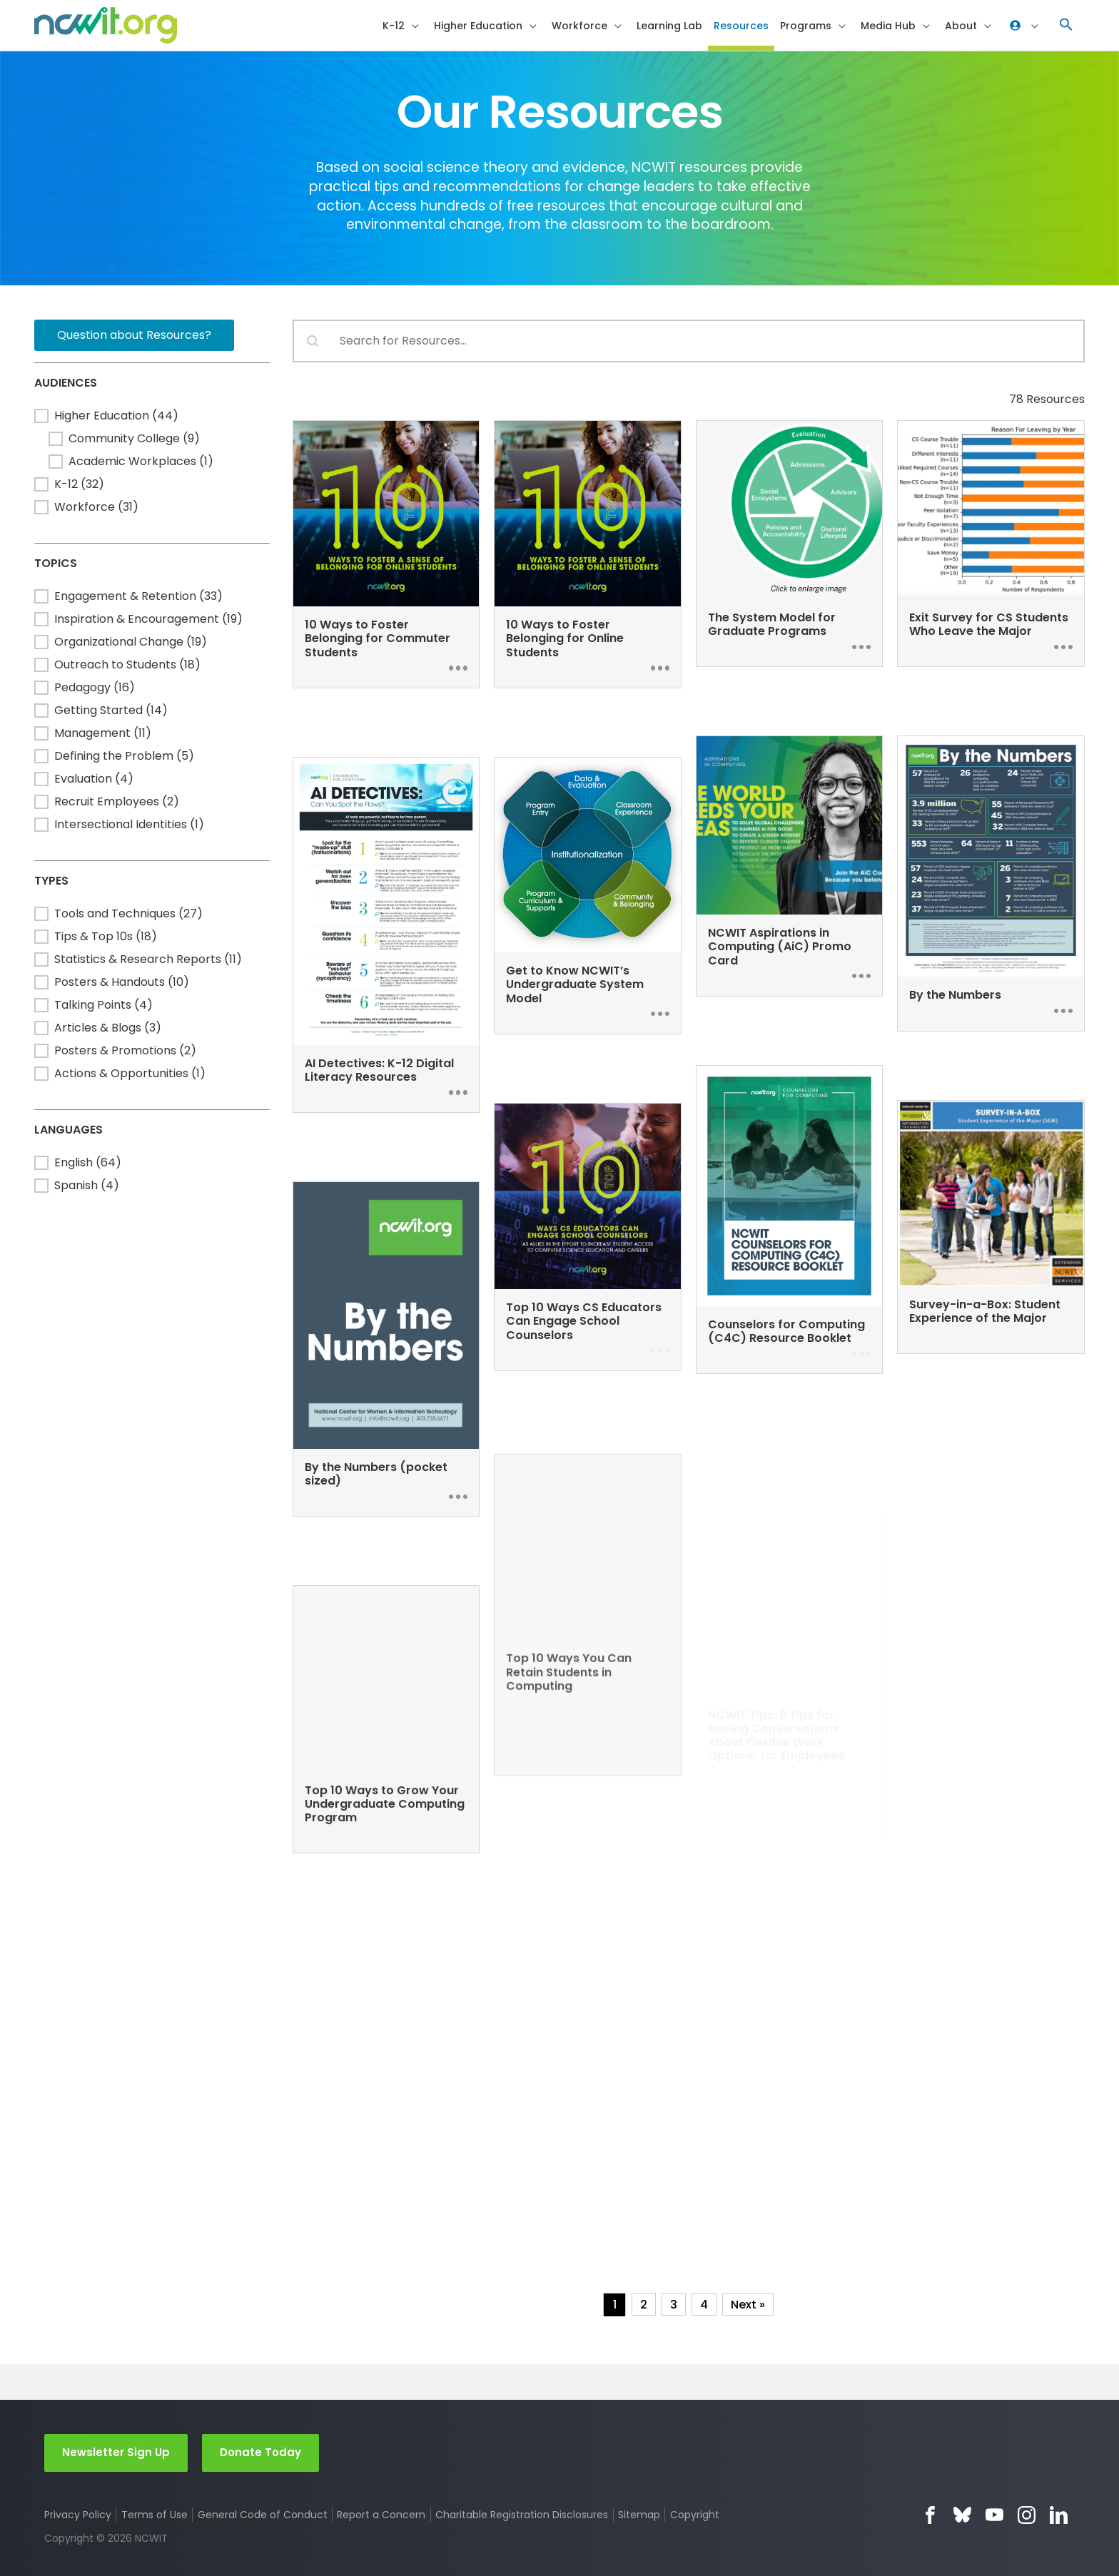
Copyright (694, 2515)
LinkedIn (1059, 2515)
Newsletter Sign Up (116, 2452)
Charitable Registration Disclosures (521, 2515)
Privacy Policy (77, 2515)
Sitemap (639, 2515)
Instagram (1027, 2515)
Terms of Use (154, 2515)
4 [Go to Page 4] (704, 2304)
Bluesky (962, 2515)
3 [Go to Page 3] (673, 2304)
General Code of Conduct (263, 2515)
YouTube (994, 2515)
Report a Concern (381, 2515)
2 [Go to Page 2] (643, 2304)
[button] (1066, 25)
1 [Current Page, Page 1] (615, 2304)
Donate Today (260, 2452)
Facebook (930, 2515)
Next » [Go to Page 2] (748, 2304)
